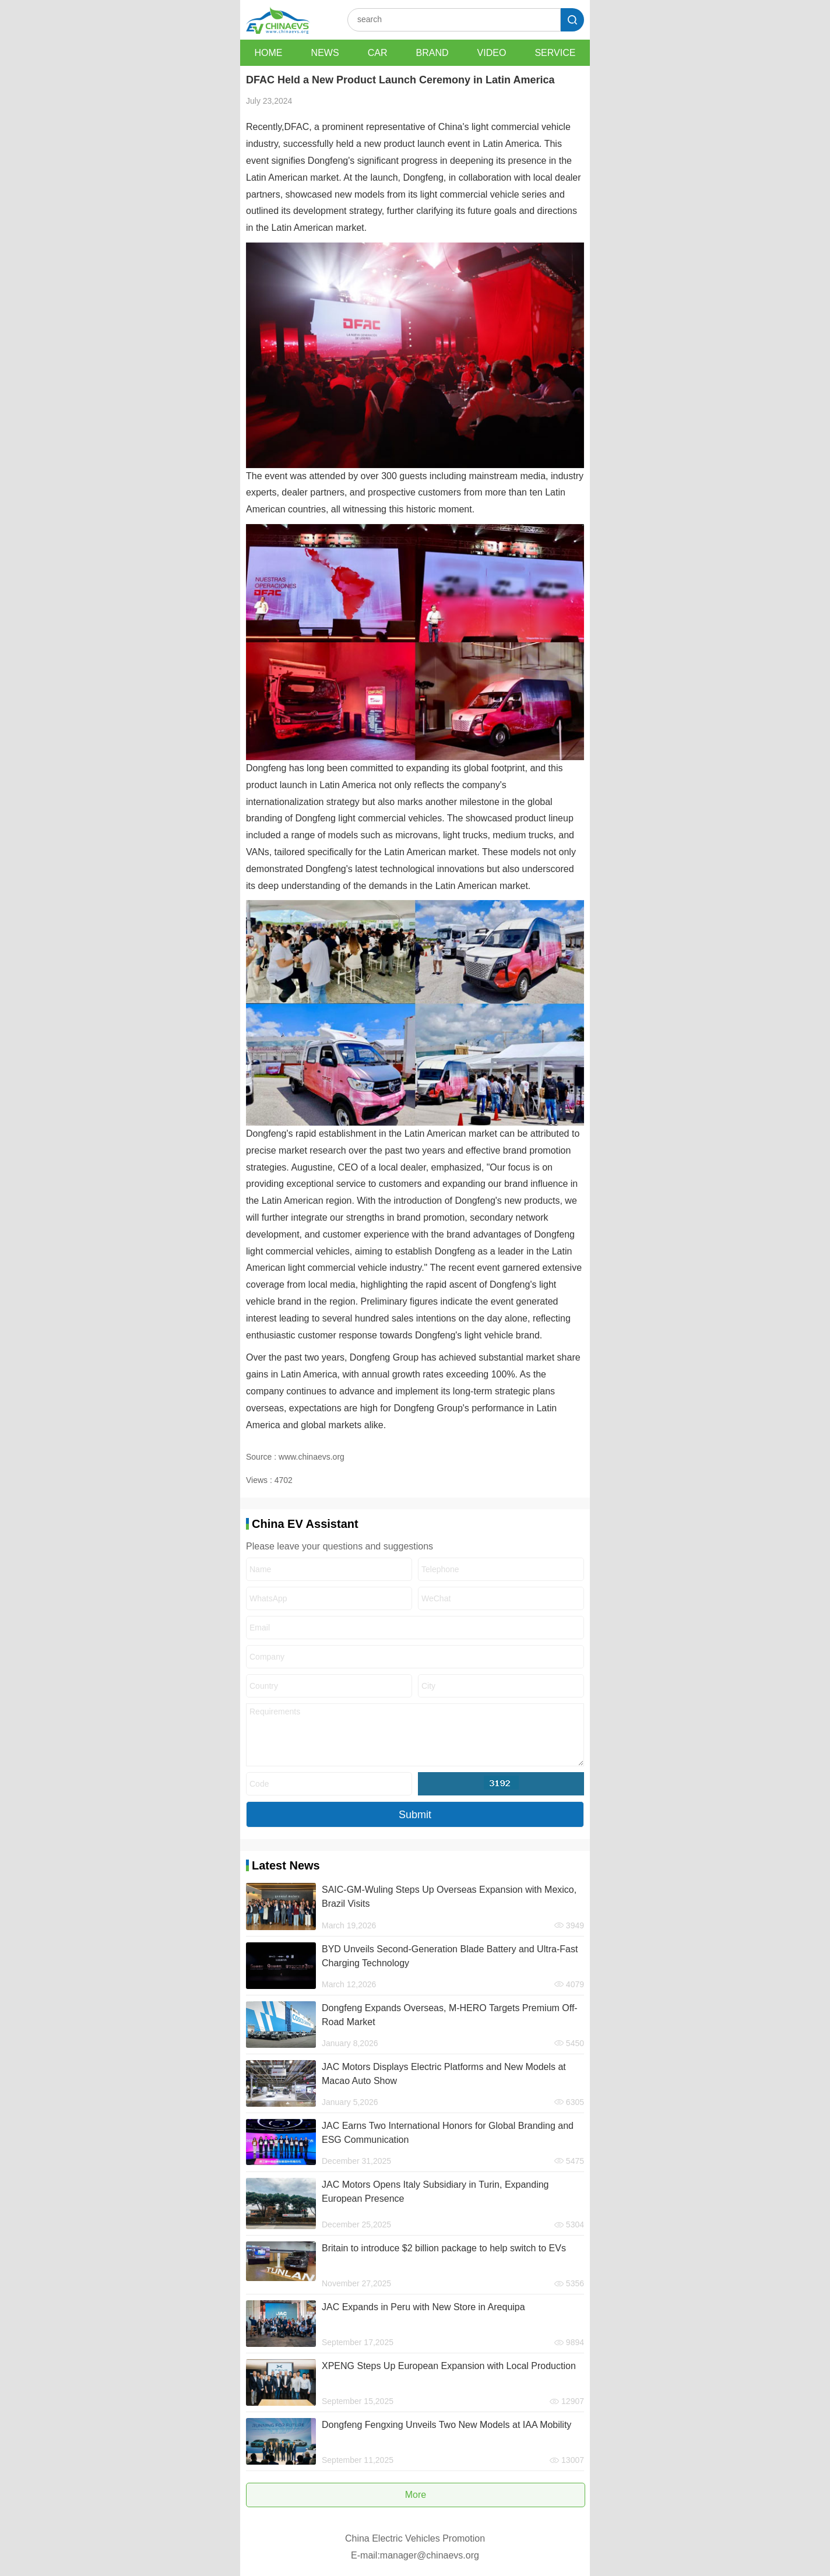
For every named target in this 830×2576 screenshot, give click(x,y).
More (415, 2495)
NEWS (325, 53)
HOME (269, 53)
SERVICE (554, 53)
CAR (378, 53)
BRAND (432, 53)
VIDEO (492, 53)
